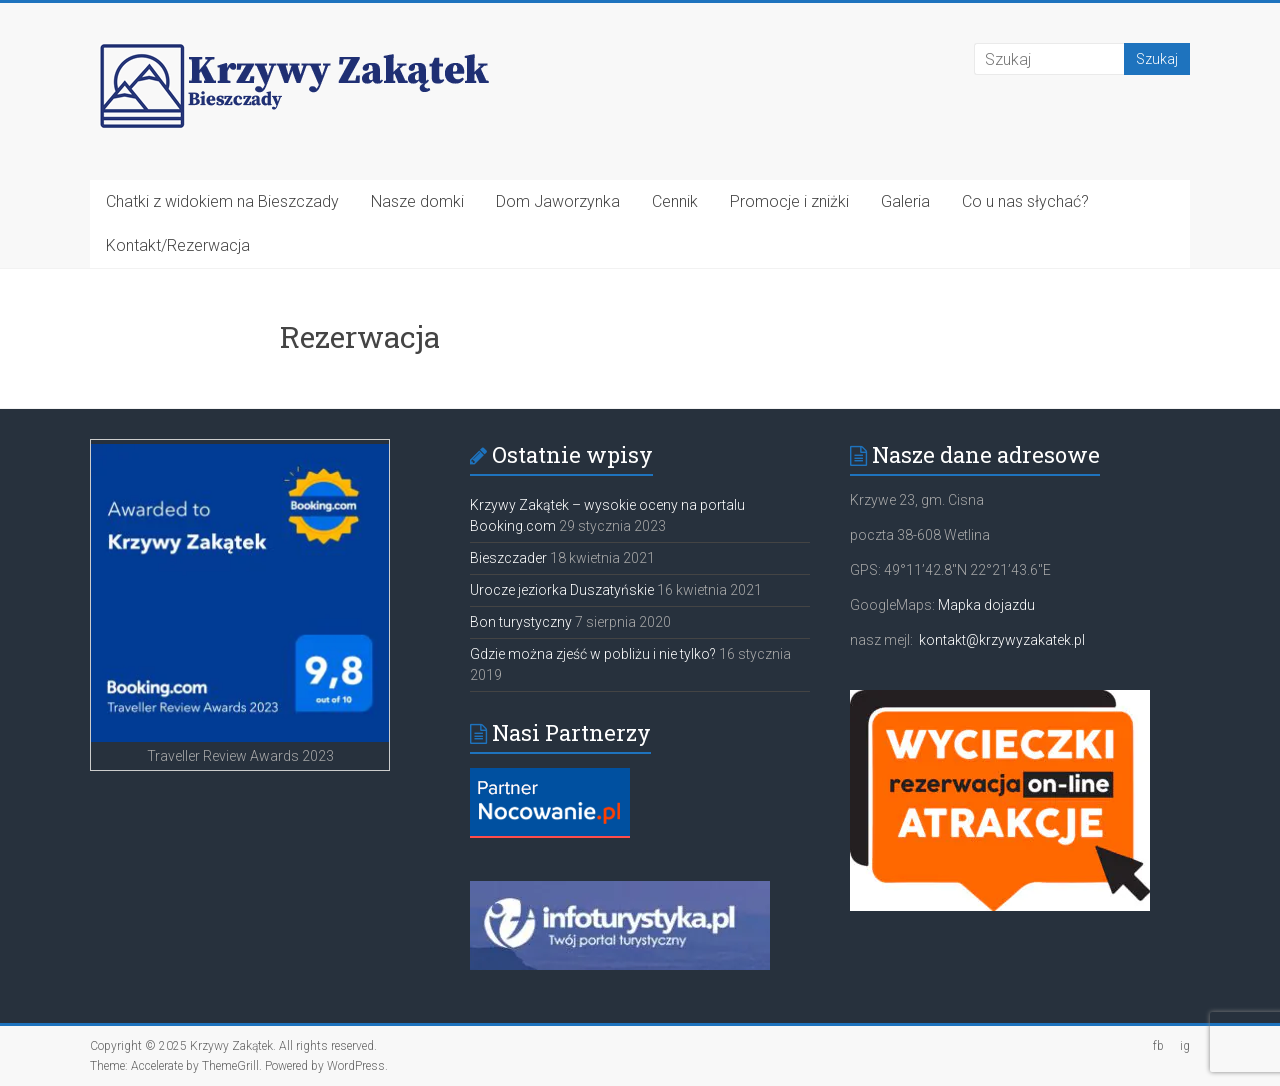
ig (1185, 1046)
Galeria (905, 201)
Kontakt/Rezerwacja (178, 245)
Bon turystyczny (521, 622)
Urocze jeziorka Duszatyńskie (562, 590)
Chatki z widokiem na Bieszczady (222, 201)
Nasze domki (417, 201)
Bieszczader (508, 558)
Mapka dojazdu (986, 605)
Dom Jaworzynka (558, 201)
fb (1158, 1046)
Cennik (675, 201)
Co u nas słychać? (1025, 201)
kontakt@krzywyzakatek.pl (1002, 640)
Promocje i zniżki (789, 201)
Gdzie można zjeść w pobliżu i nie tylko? (593, 654)
